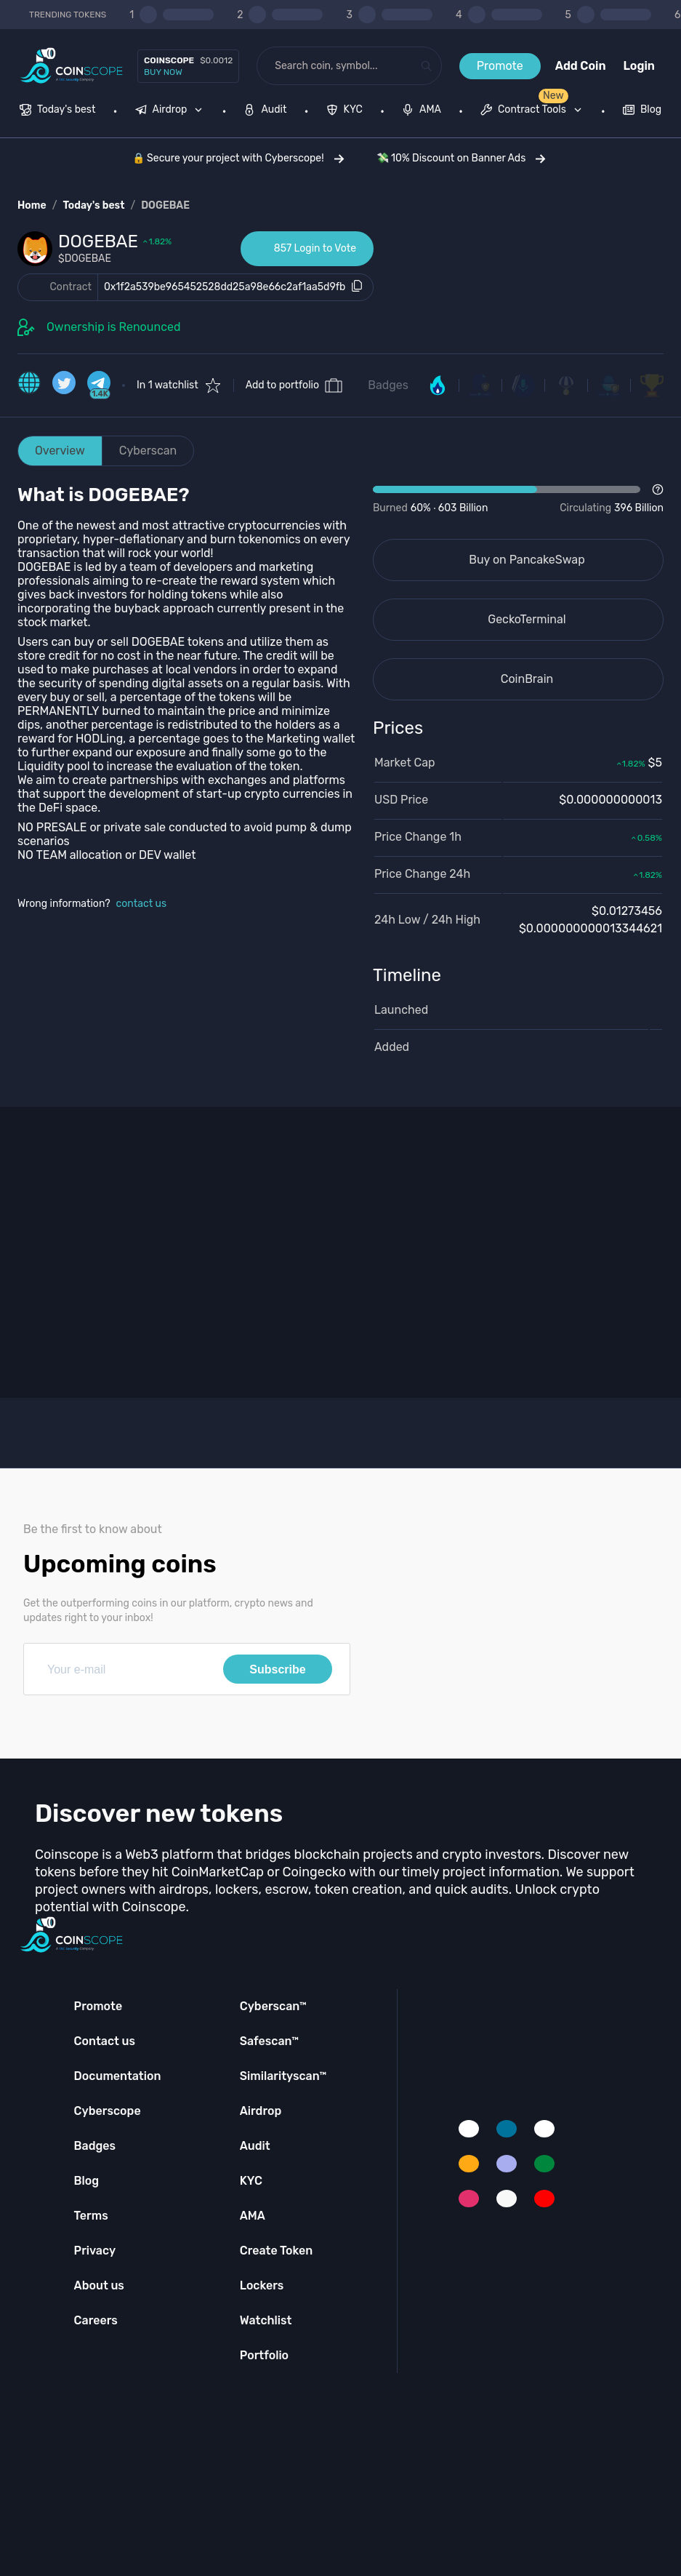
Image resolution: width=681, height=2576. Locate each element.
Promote (500, 66)
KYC (251, 2181)
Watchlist (266, 2320)
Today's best (93, 205)
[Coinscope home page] (71, 66)
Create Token (276, 2250)
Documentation (117, 2076)
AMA (252, 2216)
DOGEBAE (165, 205)
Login (639, 66)
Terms (91, 2216)
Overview (60, 450)
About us (99, 2285)
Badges (388, 385)
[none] (172, 111)
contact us (141, 903)
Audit (255, 2146)
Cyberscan (148, 450)
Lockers (262, 2285)
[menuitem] (57, 111)
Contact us (104, 2041)
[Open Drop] (518, 500)
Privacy (95, 2250)
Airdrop (261, 2111)
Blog (87, 2181)
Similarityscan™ (283, 2076)
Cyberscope (107, 2111)
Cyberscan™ (273, 2006)
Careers (96, 2320)
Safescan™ (269, 2041)
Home (32, 205)
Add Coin (580, 66)
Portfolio (264, 2355)
